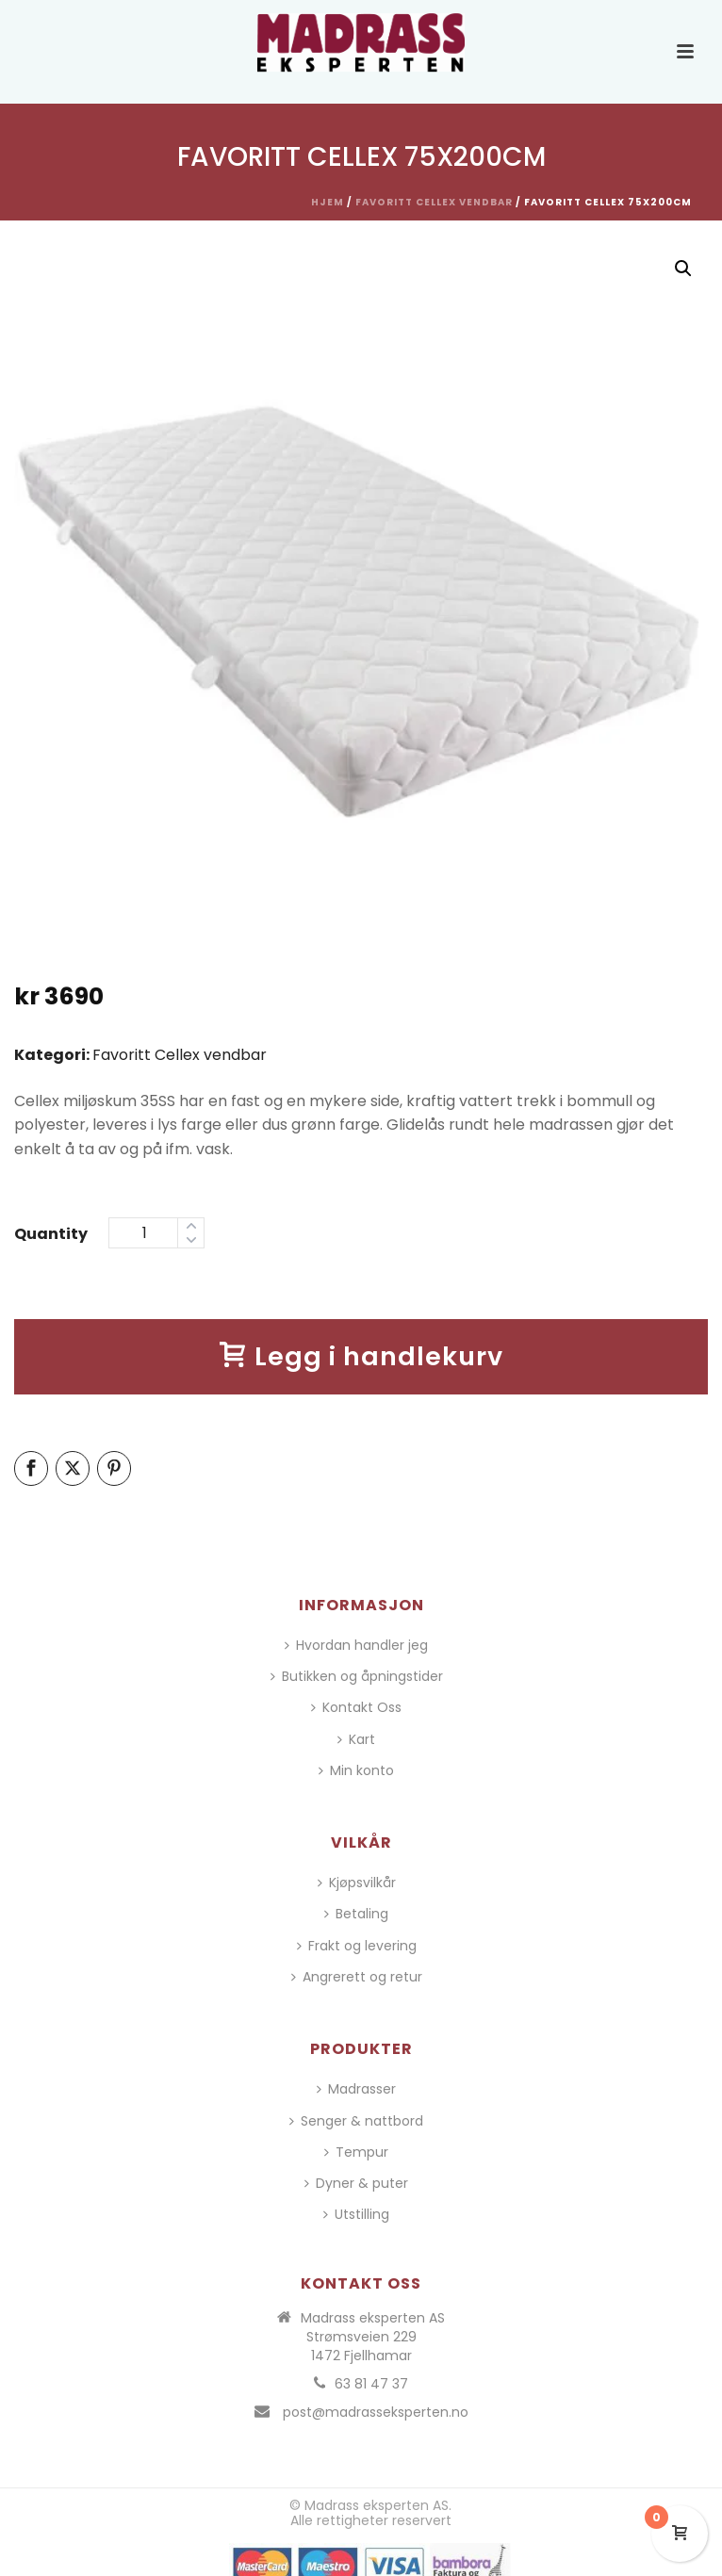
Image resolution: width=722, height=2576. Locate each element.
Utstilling (356, 2214)
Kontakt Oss (356, 1707)
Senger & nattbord (356, 2120)
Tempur (356, 2152)
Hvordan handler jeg (356, 1645)
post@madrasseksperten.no (375, 2412)
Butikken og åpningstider (357, 1676)
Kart (356, 1739)
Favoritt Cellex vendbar (434, 202)
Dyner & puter (356, 2183)
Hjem (327, 202)
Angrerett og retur (356, 1976)
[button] (683, 268)
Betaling (356, 1913)
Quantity (51, 1234)
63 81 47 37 (371, 2383)
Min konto (356, 1770)
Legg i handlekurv (361, 1356)
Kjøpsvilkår (357, 1882)
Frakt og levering (357, 1945)
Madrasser (356, 2088)
